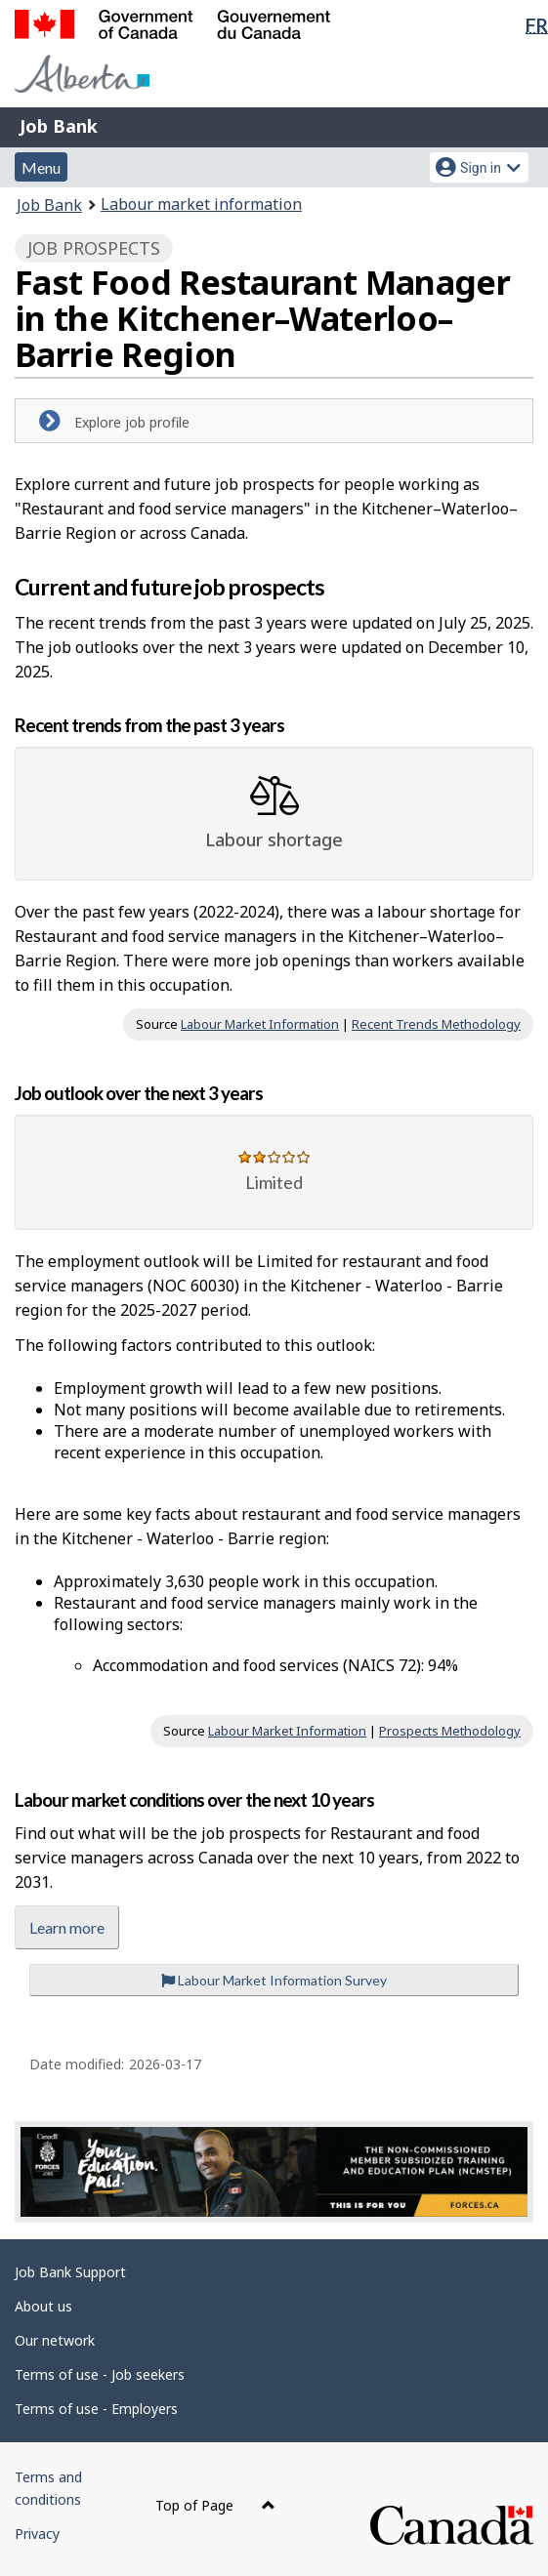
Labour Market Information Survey (274, 1980)
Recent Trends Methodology (436, 1024)
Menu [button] (41, 167)
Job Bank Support (70, 2272)
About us (43, 2306)
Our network (55, 2340)
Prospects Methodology (450, 1730)
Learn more (67, 1927)
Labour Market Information (260, 1024)
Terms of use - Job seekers (100, 2374)
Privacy (37, 2533)
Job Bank (59, 126)
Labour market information (201, 204)
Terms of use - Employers (96, 2408)
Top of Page (215, 2505)
